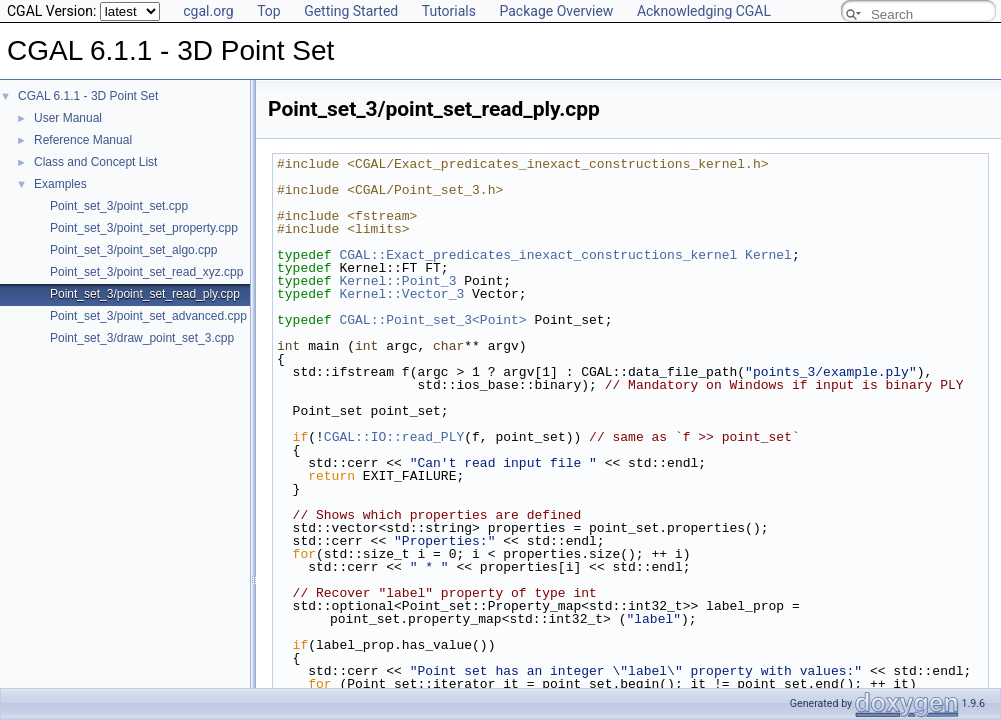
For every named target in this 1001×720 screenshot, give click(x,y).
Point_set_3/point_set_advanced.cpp (148, 316)
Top (269, 11)
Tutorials (449, 11)
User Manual (68, 118)
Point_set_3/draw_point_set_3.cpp (142, 338)
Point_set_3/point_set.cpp (119, 206)
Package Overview (556, 11)
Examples (60, 184)
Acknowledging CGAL (704, 11)
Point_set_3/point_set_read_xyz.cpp (146, 272)
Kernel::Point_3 (397, 281)
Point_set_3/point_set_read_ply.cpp (145, 294)
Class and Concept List (95, 162)
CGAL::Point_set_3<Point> (432, 320)
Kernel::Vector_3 (401, 294)
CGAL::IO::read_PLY (394, 437)
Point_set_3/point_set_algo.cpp (133, 250)
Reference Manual (83, 140)
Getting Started (351, 11)
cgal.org (208, 11)
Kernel (768, 255)
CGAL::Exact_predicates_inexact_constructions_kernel (538, 255)
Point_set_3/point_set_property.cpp (144, 228)
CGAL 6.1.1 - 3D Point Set (88, 96)
